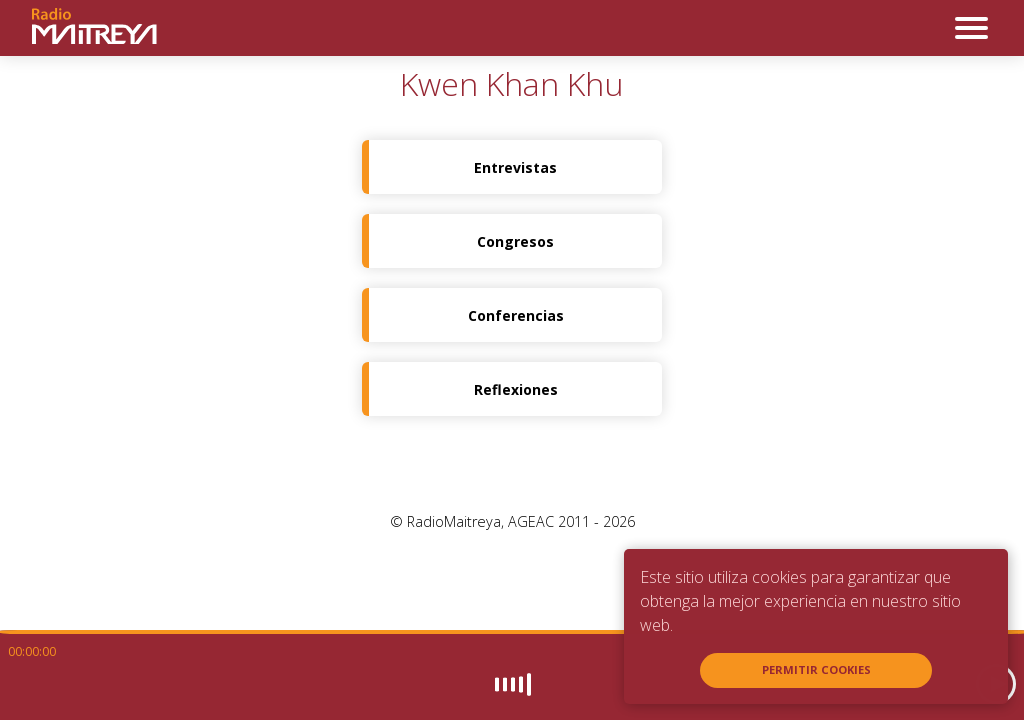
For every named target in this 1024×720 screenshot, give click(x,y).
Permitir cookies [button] (816, 669)
